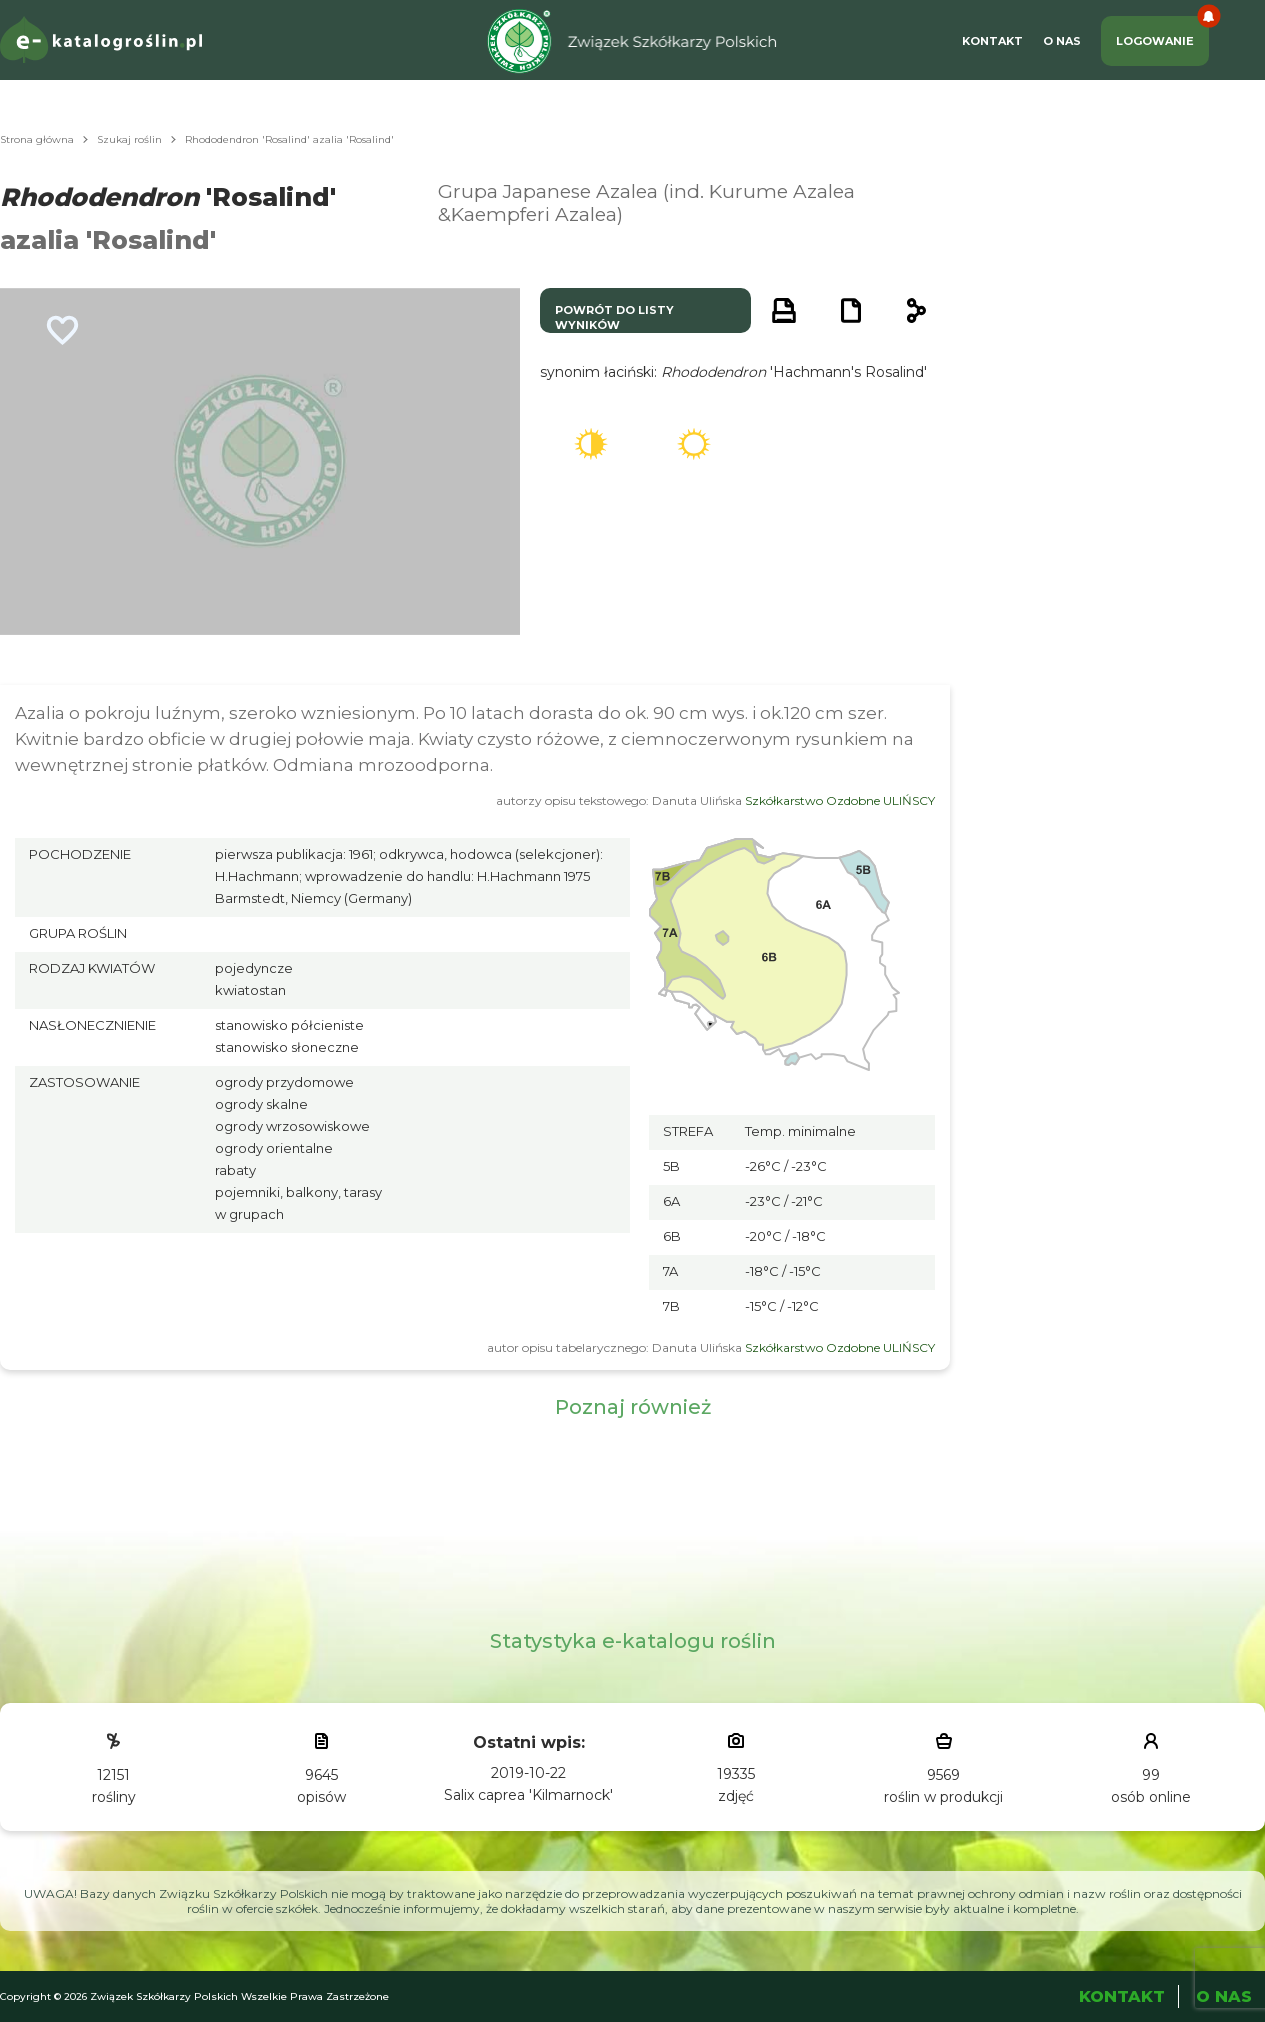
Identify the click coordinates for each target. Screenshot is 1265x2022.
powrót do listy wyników (614, 317)
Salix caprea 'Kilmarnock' (528, 1795)
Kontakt (992, 41)
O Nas (1062, 41)
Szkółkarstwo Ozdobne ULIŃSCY (840, 800)
